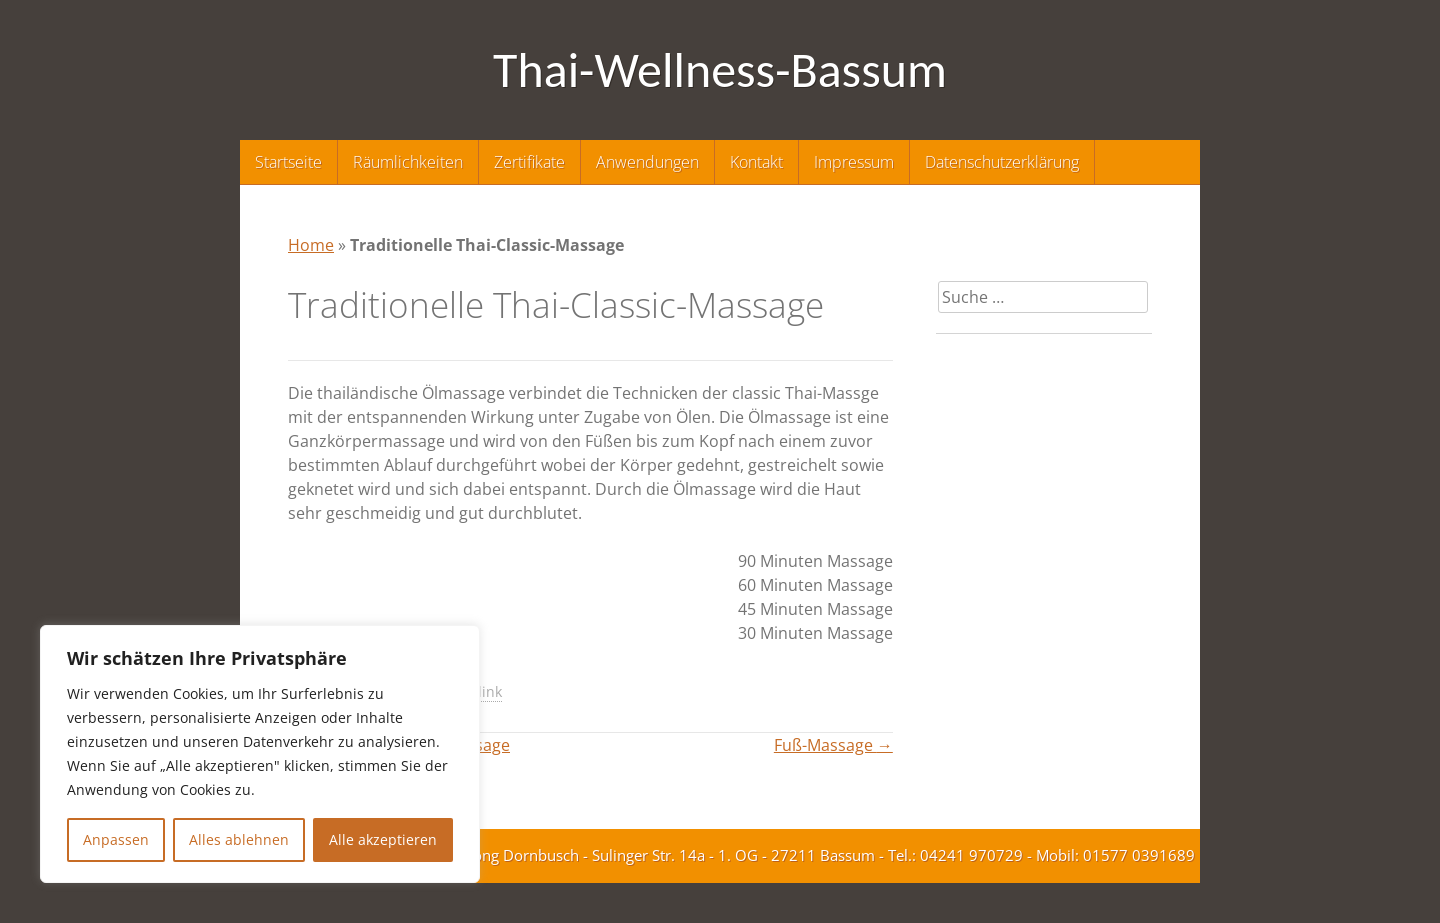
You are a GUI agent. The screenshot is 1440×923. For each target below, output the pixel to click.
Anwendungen (647, 162)
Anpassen (116, 839)
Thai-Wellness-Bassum (720, 69)
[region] (260, 754)
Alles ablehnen (239, 839)
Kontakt (756, 162)
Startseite (288, 162)
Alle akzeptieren (383, 839)
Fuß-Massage (833, 745)
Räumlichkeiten (408, 162)
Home (311, 245)
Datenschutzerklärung (1002, 162)
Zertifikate (529, 162)
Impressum (854, 162)
